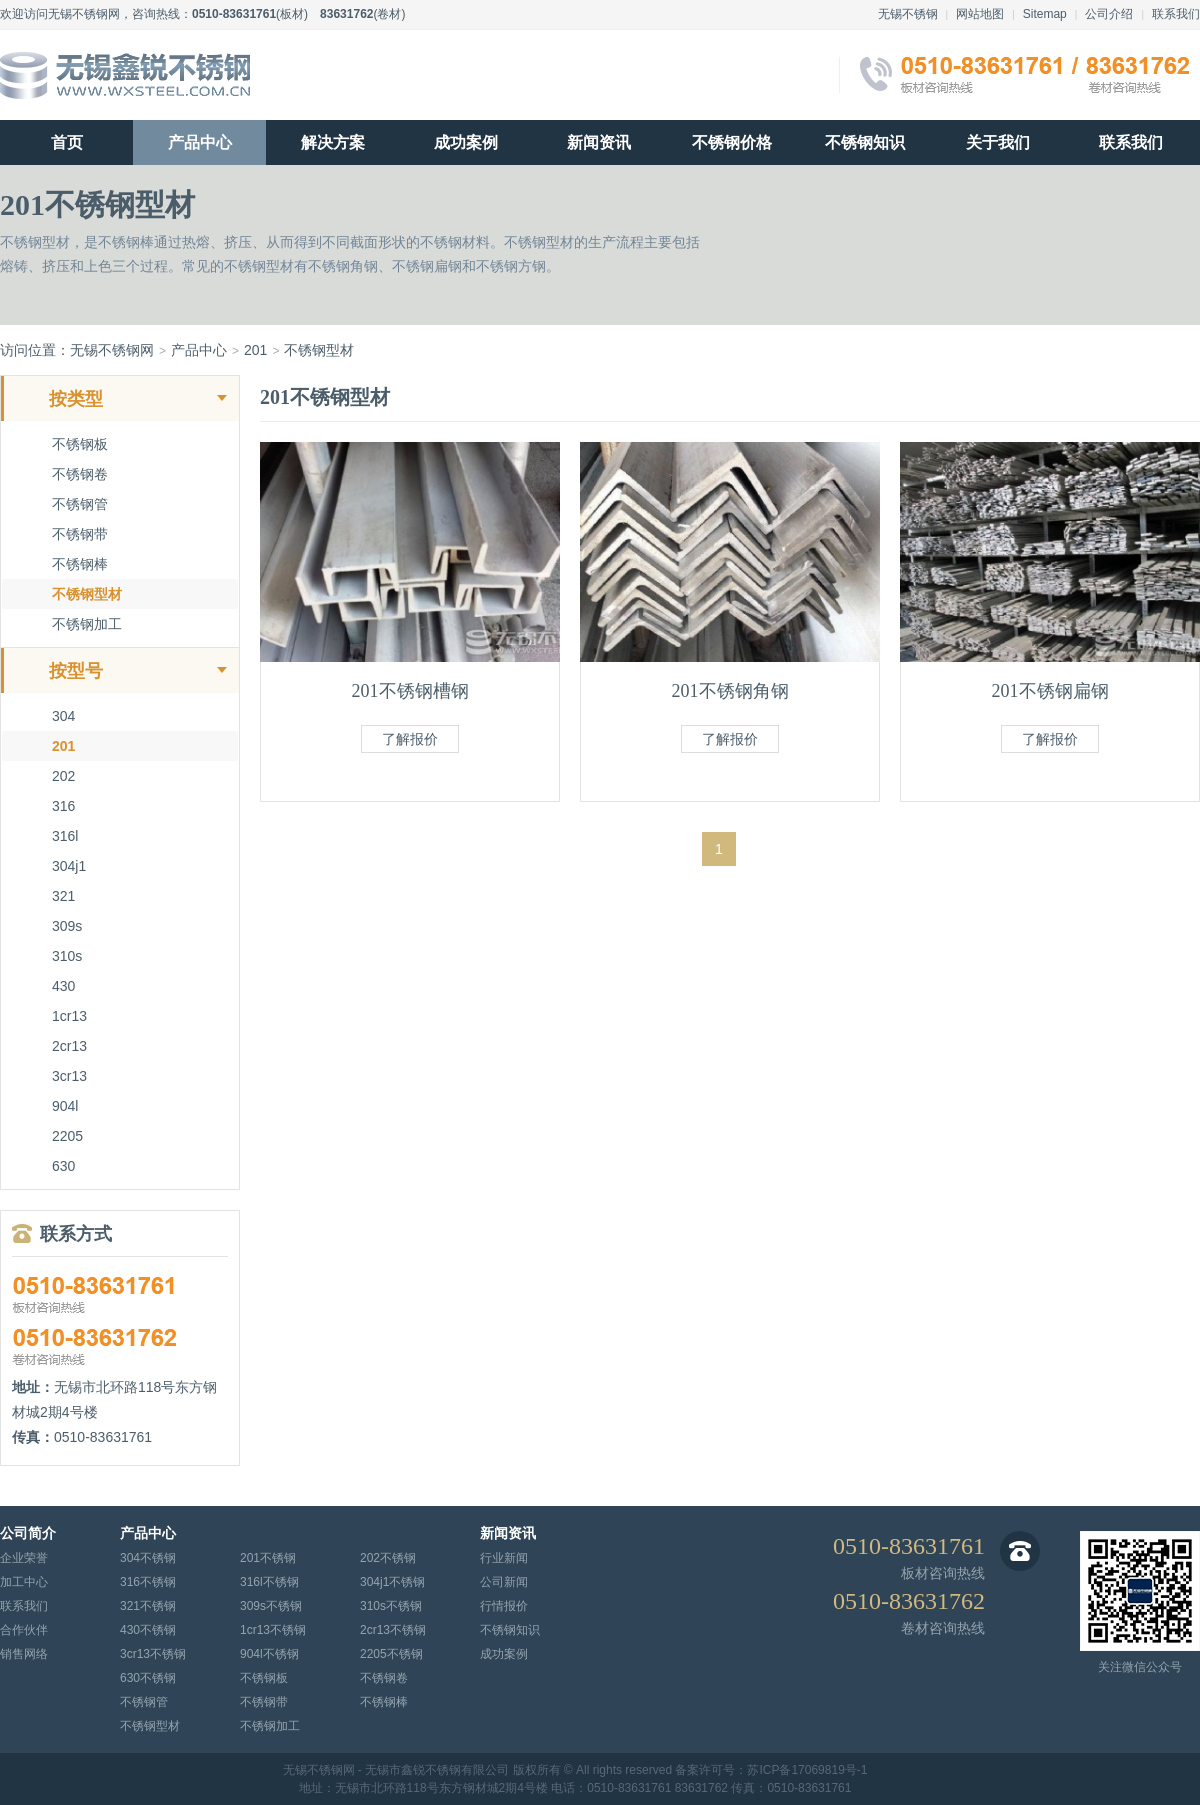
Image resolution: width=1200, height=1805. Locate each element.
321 (63, 896)
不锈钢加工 (87, 624)
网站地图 (980, 14)
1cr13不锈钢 (273, 1630)
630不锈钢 (148, 1678)
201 (255, 350)
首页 (67, 142)
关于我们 (998, 142)
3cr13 (69, 1076)
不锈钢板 (80, 444)
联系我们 (1176, 14)
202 (63, 776)
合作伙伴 (24, 1630)
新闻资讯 (599, 142)
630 (63, 1166)
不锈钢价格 (732, 142)
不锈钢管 (80, 504)
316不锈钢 (148, 1582)
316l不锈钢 (269, 1582)
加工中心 (24, 1582)
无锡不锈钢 (908, 14)
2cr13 (69, 1046)
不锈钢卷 (80, 474)
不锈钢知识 (865, 142)
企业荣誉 (24, 1558)
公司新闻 (504, 1582)
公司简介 (28, 1533)
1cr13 (69, 1016)
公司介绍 (1109, 14)
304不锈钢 (148, 1558)
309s (67, 926)
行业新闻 (504, 1558)
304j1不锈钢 (392, 1582)
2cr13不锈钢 (393, 1630)
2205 (67, 1136)
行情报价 (504, 1606)
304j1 (69, 866)
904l (65, 1106)
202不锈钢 (388, 1558)
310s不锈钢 (391, 1606)
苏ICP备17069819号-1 (807, 1770)
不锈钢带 (80, 534)
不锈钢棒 (80, 564)
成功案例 (466, 142)
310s (67, 956)
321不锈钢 (148, 1606)
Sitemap (1045, 14)
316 (63, 806)
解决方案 (333, 142)
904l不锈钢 (269, 1654)
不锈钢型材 (319, 350)
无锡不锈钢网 (84, 14)
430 (63, 986)
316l (65, 836)
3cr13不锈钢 (153, 1654)
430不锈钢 (148, 1630)
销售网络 (24, 1654)
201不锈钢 (268, 1558)
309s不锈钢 (271, 1606)
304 (63, 716)
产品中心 (200, 142)
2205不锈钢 (391, 1654)
